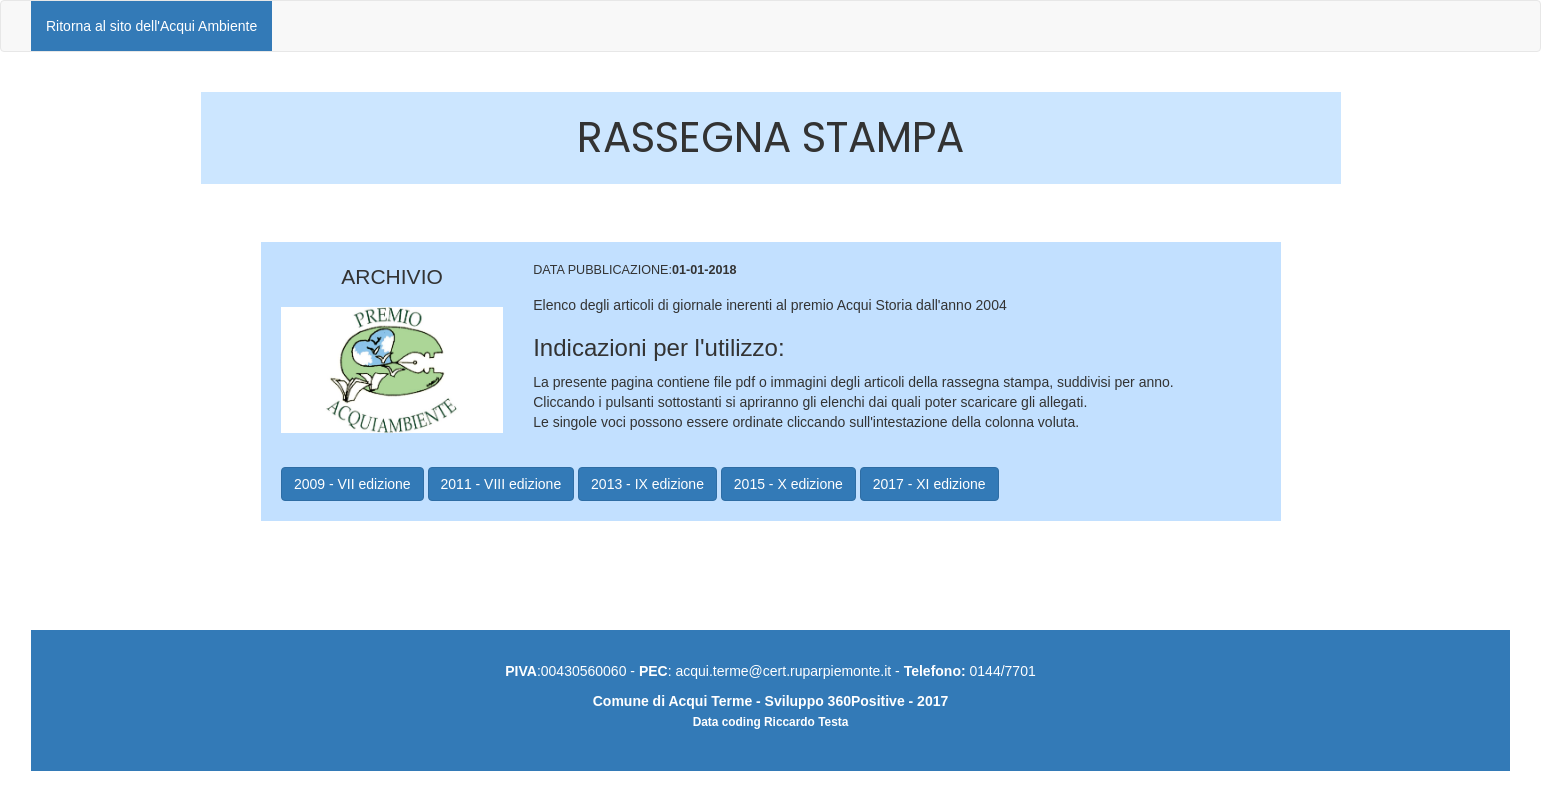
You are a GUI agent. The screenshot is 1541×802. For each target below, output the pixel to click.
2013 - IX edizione (647, 484)
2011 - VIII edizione (501, 484)
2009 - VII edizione (352, 484)
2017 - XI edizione (929, 484)
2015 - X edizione (788, 484)
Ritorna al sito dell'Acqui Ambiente (151, 26)
